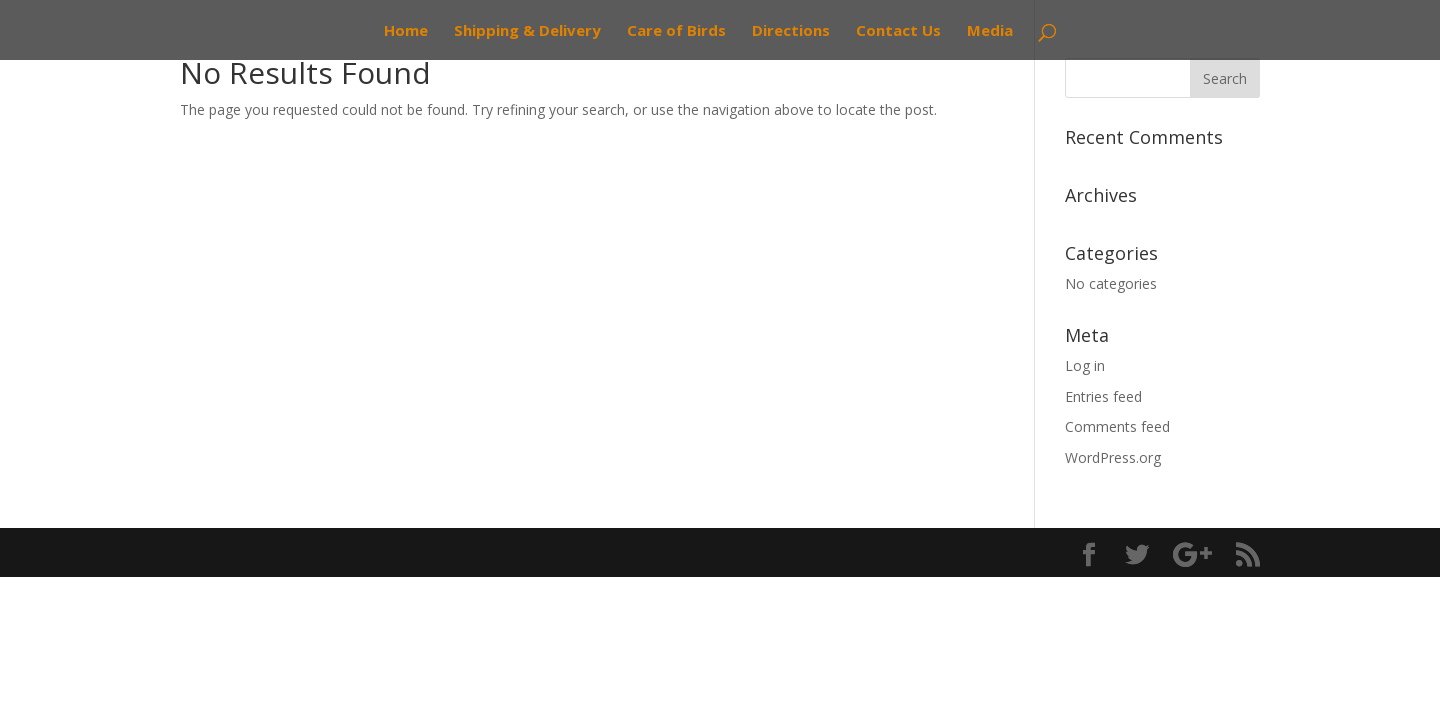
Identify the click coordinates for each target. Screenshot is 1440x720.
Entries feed (1103, 396)
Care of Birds (676, 31)
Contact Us (898, 31)
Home (406, 31)
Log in (1085, 365)
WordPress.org (1113, 457)
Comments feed (1117, 426)
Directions (791, 31)
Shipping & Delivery (527, 31)
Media (990, 31)
